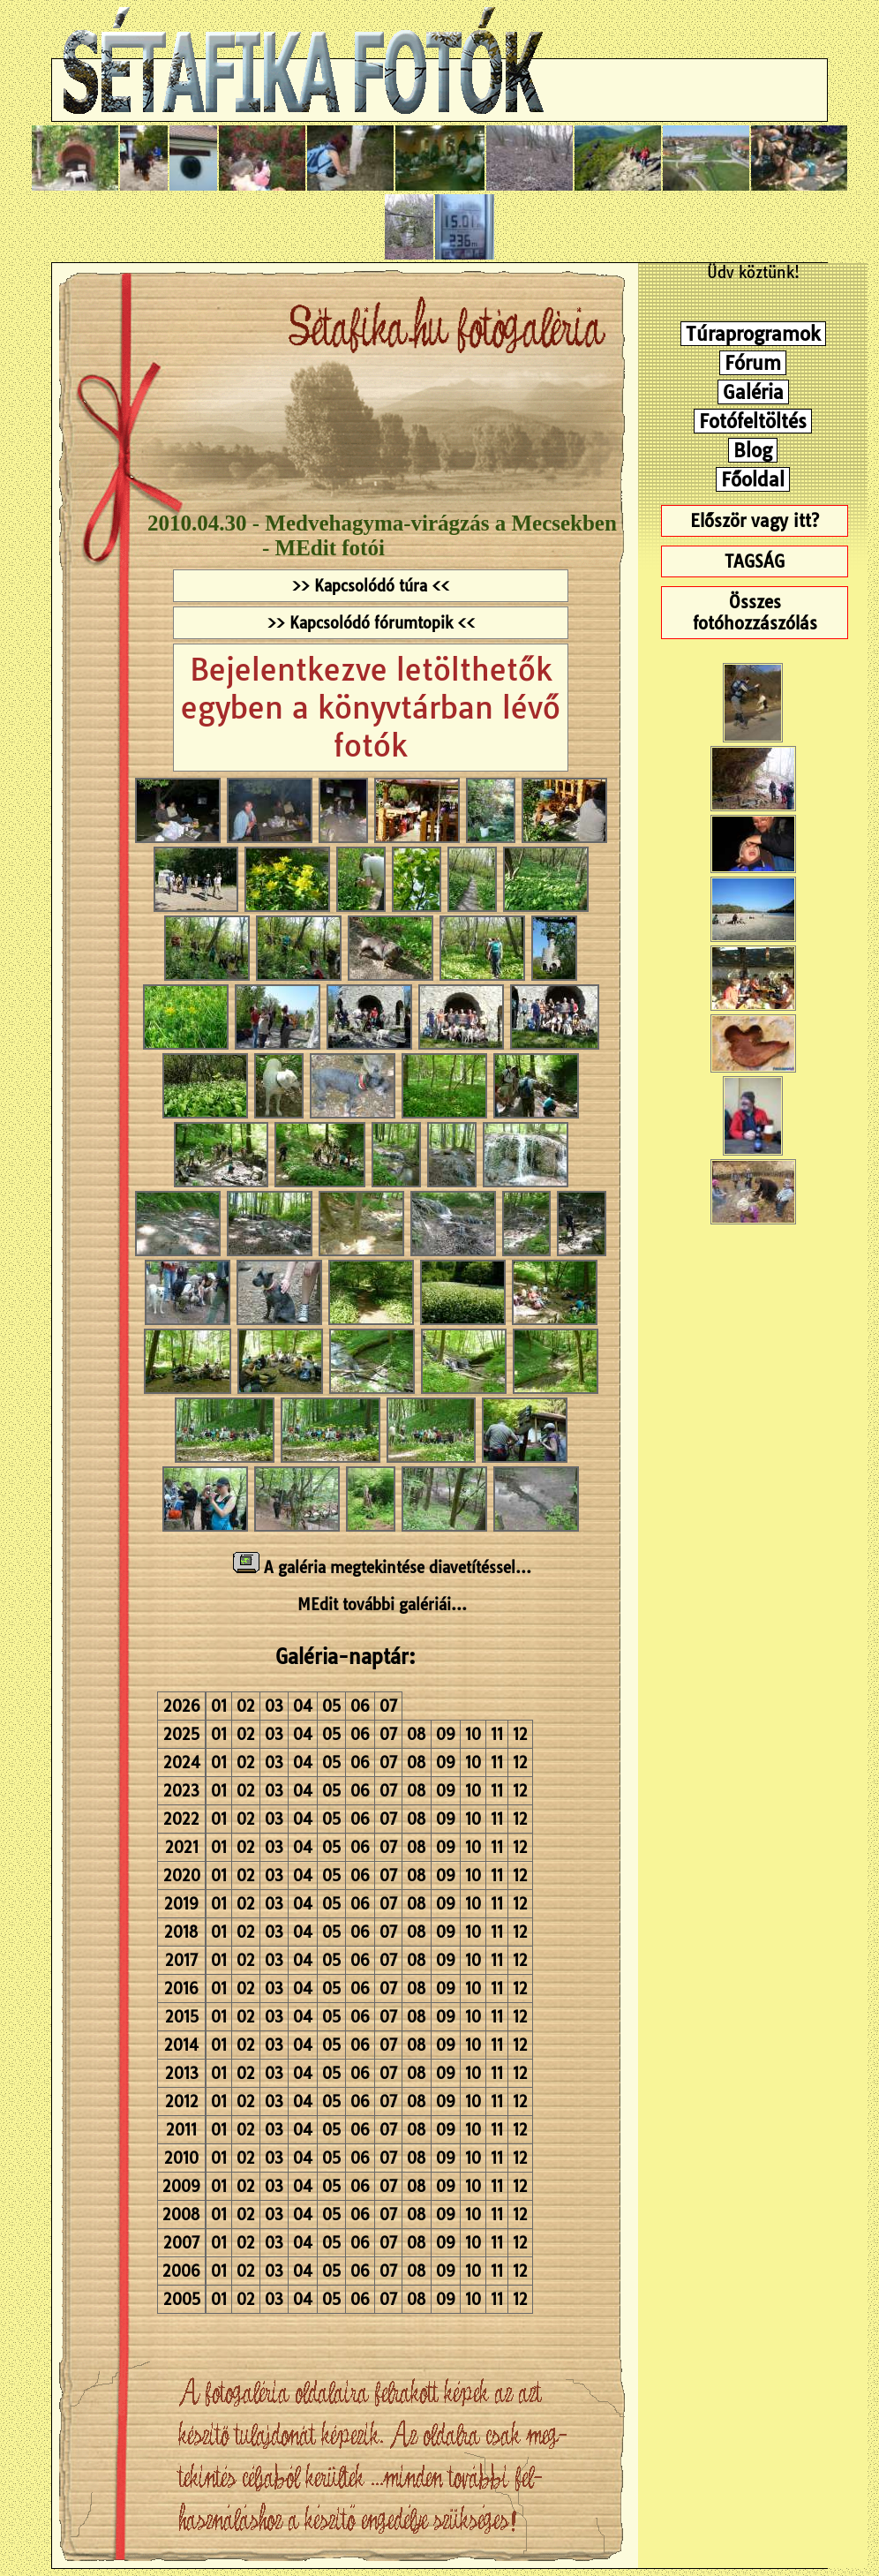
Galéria (753, 391)
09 (445, 1734)
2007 (181, 2242)
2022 (181, 1819)
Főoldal (753, 479)
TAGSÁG (755, 561)
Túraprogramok (753, 333)
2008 (181, 2214)
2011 (181, 2129)
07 (388, 1706)
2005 (181, 2299)
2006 (181, 2271)
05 (331, 1706)
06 (360, 1706)
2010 (181, 2158)
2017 (181, 1960)
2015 (182, 2016)
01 (219, 1706)
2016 (181, 1988)
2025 (181, 1734)
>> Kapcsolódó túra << (370, 585)
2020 (181, 1875)
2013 (182, 2073)
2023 (181, 1790)
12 (520, 1734)
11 (497, 1734)
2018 (181, 1932)
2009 (181, 2186)
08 (416, 1734)
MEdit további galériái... (382, 1604)
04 (302, 1706)
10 (473, 1734)
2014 (181, 2045)
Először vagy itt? (754, 520)
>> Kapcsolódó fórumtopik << (371, 623)
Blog (752, 450)
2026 (181, 1706)
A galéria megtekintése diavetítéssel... (382, 1567)
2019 (181, 1903)
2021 (182, 1847)
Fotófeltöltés (753, 421)
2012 (182, 2101)
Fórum (753, 362)
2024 (181, 1762)
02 (246, 1706)
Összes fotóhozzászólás (755, 612)
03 (274, 1706)
